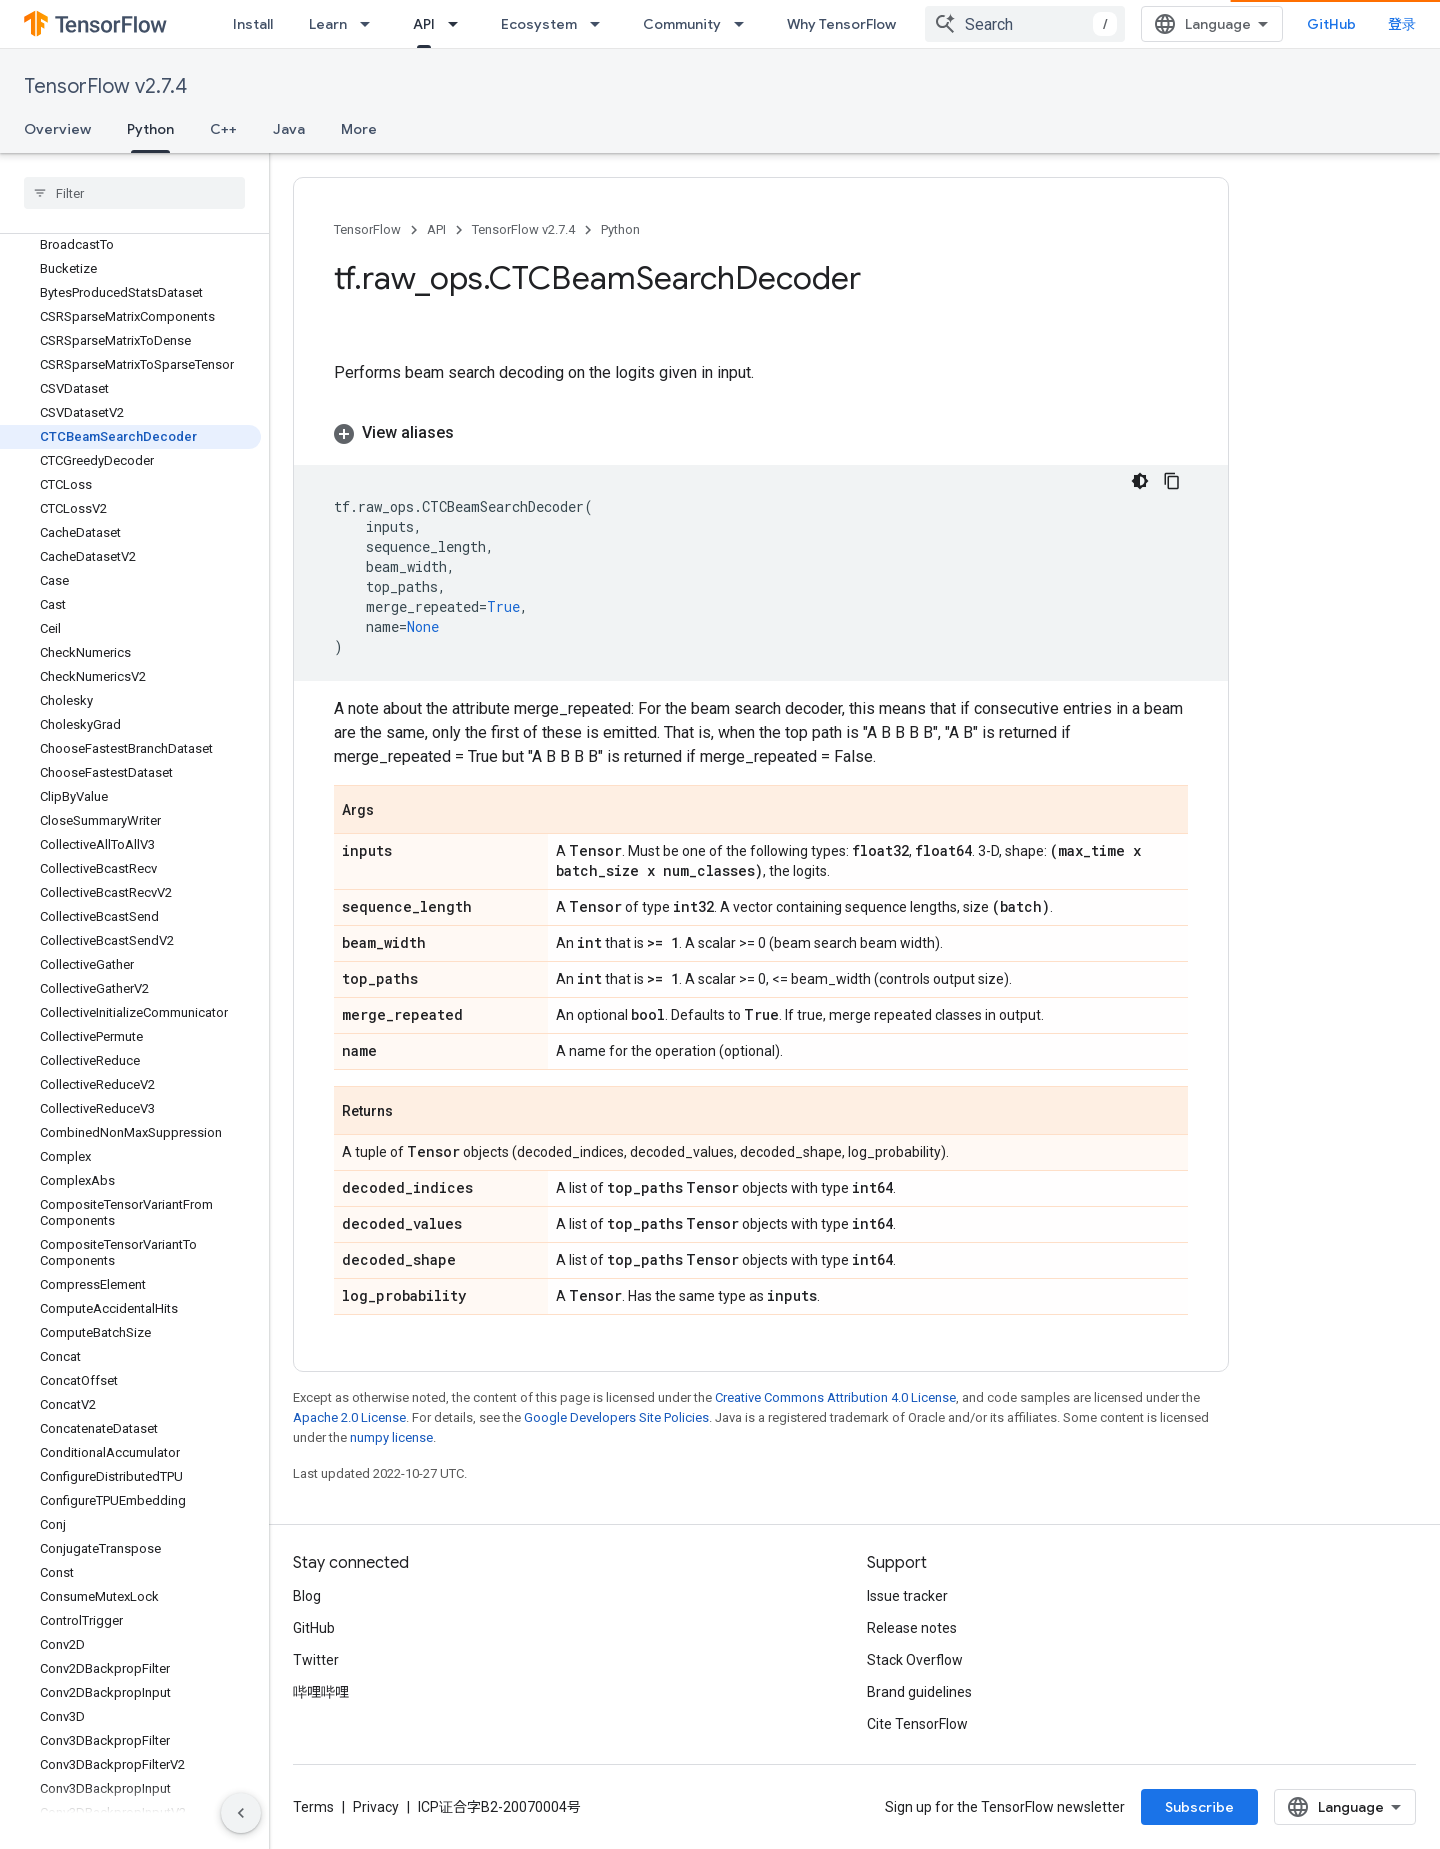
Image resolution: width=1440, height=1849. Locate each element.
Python (620, 229)
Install (253, 24)
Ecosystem (539, 24)
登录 (1402, 24)
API (436, 229)
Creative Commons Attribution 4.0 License (835, 1397)
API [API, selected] (424, 24)
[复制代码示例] (1172, 481)
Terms (313, 1807)
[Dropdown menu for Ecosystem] (601, 24)
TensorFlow (367, 229)
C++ (223, 129)
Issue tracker (907, 1596)
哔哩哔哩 (321, 1692)
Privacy (376, 1807)
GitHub (1331, 24)
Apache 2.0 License (349, 1417)
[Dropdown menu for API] (459, 24)
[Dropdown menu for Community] (745, 24)
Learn (328, 24)
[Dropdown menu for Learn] (371, 24)
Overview (57, 129)
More (359, 129)
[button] (761, 433)
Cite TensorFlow (917, 1724)
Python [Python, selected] (150, 129)
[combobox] (1025, 24)
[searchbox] (134, 193)
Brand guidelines (919, 1692)
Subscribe (1199, 1807)
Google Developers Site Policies (616, 1417)
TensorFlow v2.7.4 (105, 86)
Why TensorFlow (841, 24)
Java (289, 129)
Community (682, 24)
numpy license (391, 1437)
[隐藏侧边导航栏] (241, 1813)
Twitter (316, 1660)
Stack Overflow (915, 1660)
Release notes (912, 1628)
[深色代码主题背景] (1140, 481)
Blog (307, 1596)
